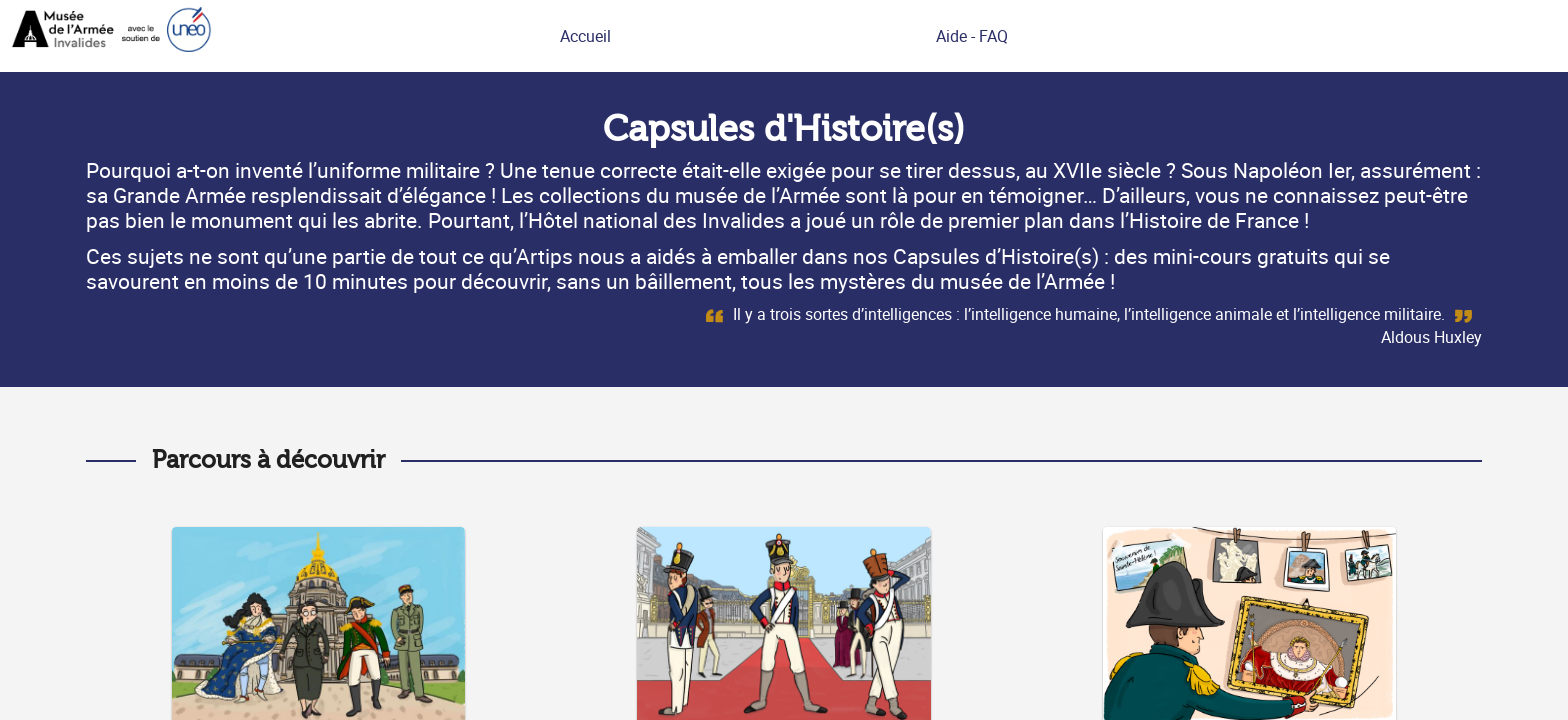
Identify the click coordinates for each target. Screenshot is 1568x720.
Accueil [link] (585, 36)
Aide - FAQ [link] (972, 36)
